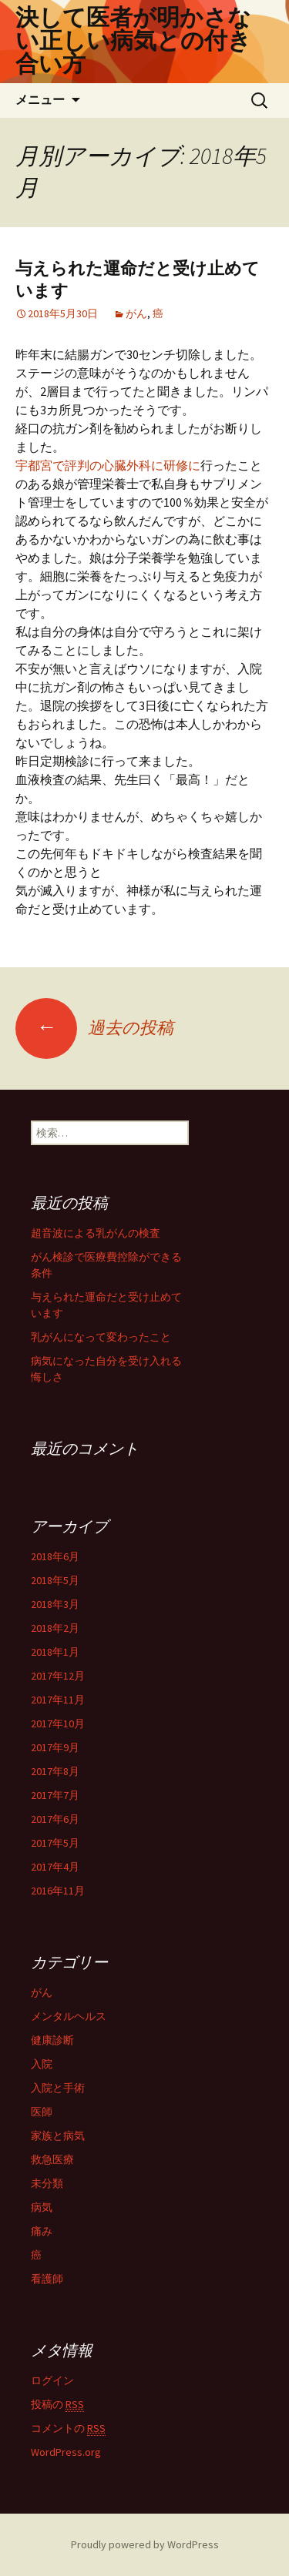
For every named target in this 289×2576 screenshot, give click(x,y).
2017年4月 (55, 1867)
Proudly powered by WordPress (145, 2544)
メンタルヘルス (68, 2016)
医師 (41, 2112)
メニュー (40, 99)
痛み (41, 2231)
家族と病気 (58, 2135)
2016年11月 (58, 1891)
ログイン (52, 2380)
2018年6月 (55, 1556)
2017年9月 (55, 1747)
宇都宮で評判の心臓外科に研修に (107, 465)
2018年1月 (55, 1652)
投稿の (57, 2404)
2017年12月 (58, 1676)
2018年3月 (55, 1604)
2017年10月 (58, 1723)
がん (136, 313)
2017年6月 (55, 1819)
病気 (41, 2207)
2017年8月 (55, 1771)
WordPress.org (66, 2452)
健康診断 (52, 2040)
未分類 (47, 2183)
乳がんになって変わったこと (101, 1337)
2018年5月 (55, 1580)
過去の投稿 (94, 1027)
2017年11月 (58, 1700)
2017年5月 (55, 1843)
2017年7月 (55, 1795)
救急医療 (52, 2159)
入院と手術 (58, 2088)
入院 (41, 2064)
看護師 (47, 2279)
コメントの (68, 2428)
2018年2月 (55, 1628)
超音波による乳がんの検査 (95, 1233)
